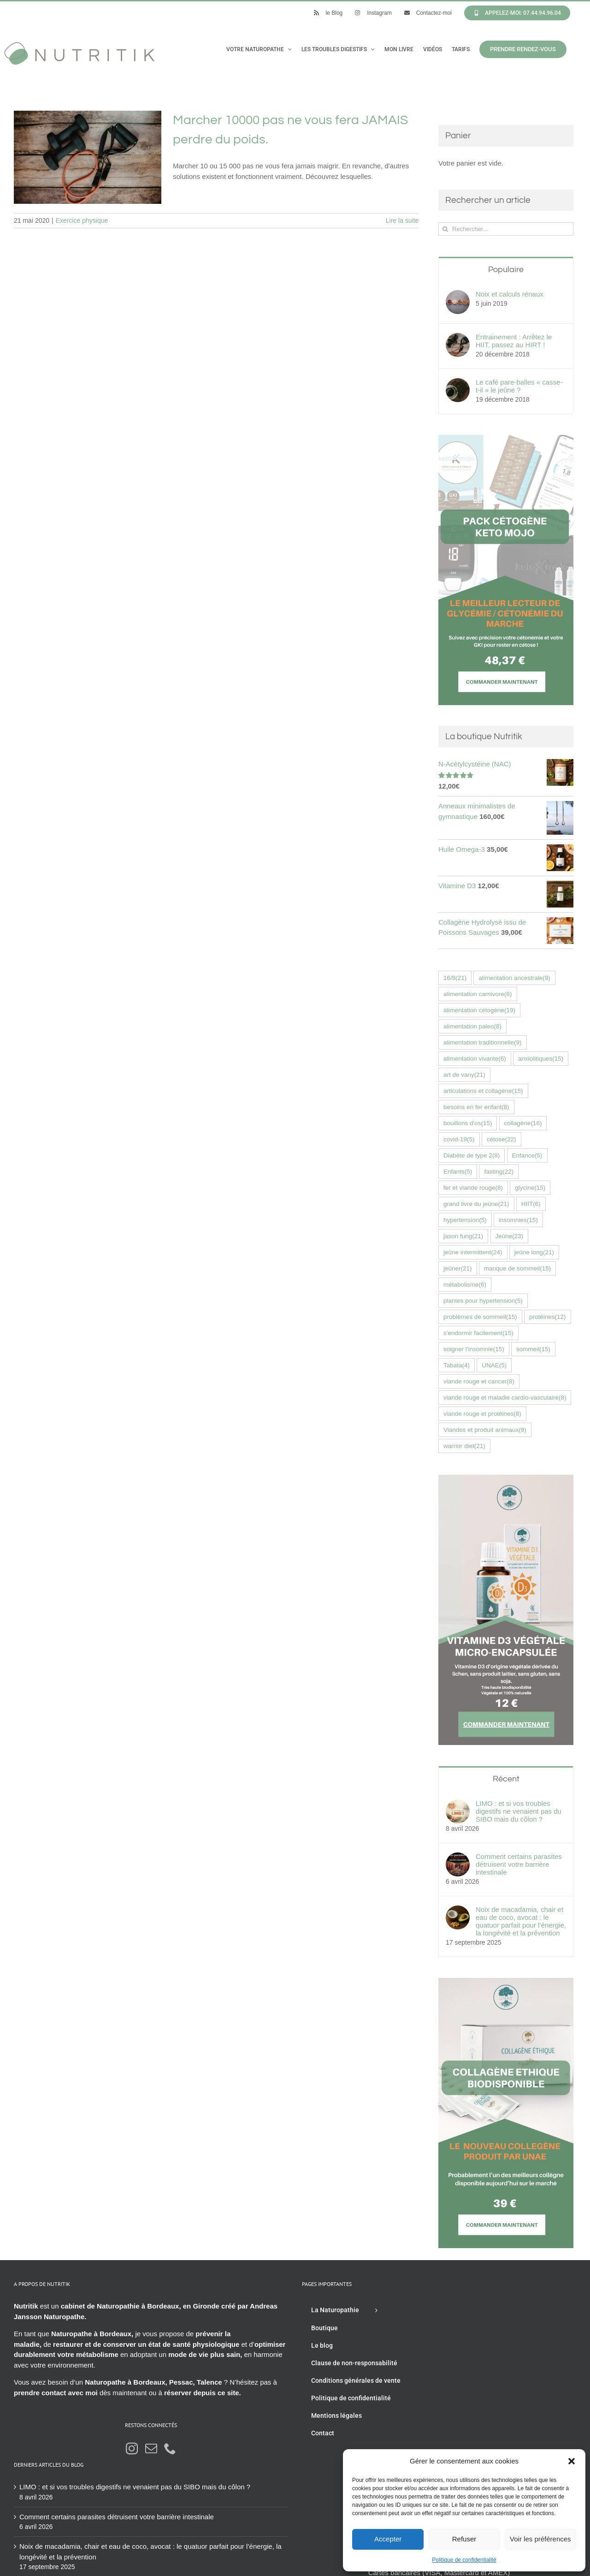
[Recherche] (445, 229)
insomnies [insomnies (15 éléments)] (518, 1220)
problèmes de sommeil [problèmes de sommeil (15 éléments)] (480, 1317)
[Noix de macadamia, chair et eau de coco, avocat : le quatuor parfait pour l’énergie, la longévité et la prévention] (458, 1910)
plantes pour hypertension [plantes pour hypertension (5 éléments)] (483, 1300)
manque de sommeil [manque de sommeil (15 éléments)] (517, 1268)
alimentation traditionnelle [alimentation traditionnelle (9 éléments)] (482, 1042)
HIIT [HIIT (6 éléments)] (531, 1204)
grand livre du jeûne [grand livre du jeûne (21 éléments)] (476, 1204)
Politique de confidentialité (464, 2560)
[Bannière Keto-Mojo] (505, 440)
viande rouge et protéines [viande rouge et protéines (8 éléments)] (482, 1413)
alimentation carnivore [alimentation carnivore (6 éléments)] (477, 994)
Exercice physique (82, 220)
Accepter (387, 2539)
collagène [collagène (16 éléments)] (523, 1123)
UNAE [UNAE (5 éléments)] (494, 1365)
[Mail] (151, 2448)
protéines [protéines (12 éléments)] (547, 1317)
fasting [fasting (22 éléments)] (498, 1171)
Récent (506, 1779)
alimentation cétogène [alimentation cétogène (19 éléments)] (479, 1010)
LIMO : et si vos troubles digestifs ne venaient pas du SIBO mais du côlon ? (518, 1811)
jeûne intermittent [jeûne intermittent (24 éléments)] (472, 1252)
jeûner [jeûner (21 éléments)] (457, 1268)
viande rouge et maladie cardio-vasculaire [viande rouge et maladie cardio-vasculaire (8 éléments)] (504, 1397)
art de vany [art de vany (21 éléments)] (464, 1074)
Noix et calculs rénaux (509, 294)
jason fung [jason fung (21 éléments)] (463, 1236)
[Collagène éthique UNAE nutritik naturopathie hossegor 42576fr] (505, 1983)
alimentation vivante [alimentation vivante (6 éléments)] (474, 1058)
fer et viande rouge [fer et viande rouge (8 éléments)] (473, 1187)
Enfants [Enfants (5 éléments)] (457, 1171)
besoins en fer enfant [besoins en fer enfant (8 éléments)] (476, 1107)
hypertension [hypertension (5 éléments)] (465, 1220)
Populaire (506, 269)
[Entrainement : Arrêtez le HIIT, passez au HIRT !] (458, 338)
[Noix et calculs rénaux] (458, 295)
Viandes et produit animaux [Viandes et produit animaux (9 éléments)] (484, 1429)
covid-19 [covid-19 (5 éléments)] (459, 1139)
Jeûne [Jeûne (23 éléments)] (510, 1236)
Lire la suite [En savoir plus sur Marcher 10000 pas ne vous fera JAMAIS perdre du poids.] (402, 220)
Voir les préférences (540, 2539)
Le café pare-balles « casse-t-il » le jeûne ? (519, 386)
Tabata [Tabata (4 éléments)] (456, 1365)
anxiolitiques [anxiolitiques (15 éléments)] (540, 1058)
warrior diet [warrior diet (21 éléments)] (464, 1446)
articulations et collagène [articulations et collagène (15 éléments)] (483, 1091)
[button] (571, 2461)
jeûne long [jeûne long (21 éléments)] (534, 1252)
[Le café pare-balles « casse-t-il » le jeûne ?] (458, 383)
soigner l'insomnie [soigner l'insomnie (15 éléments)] (473, 1349)
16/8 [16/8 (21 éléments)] (454, 978)
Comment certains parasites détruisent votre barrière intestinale (519, 1864)
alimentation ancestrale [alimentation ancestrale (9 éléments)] (514, 978)
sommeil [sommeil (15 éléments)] (533, 1349)
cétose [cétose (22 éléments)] (501, 1139)
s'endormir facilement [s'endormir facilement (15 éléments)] (478, 1333)
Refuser (464, 2539)
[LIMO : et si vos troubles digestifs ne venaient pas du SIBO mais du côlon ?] (458, 1804)
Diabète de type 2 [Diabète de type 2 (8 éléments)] (471, 1155)
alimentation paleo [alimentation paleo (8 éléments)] (472, 1026)
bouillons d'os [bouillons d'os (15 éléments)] (467, 1123)
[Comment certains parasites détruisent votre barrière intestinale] (458, 1857)
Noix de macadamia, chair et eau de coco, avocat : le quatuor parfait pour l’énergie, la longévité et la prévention (521, 1921)
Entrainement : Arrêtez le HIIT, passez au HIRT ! (514, 341)
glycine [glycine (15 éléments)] (530, 1187)
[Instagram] (132, 2448)
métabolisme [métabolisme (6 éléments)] (464, 1284)
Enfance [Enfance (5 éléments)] (527, 1155)
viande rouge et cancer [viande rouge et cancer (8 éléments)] (478, 1381)
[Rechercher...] (505, 229)
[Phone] (170, 2448)
